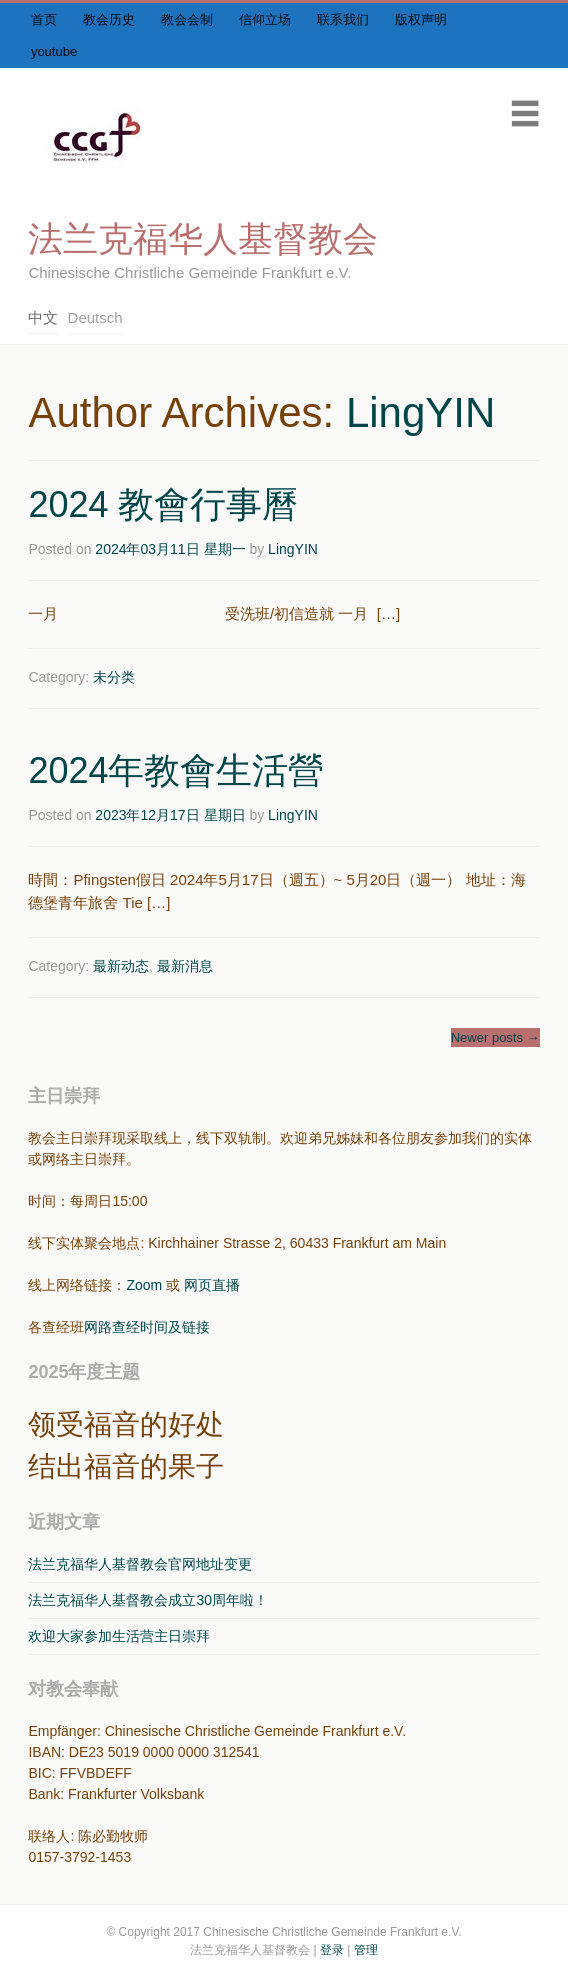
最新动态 (121, 966)
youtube (54, 51)
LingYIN (420, 412)
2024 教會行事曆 (163, 504)
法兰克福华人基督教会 (203, 238)
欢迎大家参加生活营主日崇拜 (119, 1636)
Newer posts (495, 1037)
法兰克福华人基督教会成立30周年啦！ (148, 1600)
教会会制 (187, 19)
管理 (366, 1950)
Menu (525, 113)
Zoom (144, 1285)
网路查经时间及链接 (147, 1327)
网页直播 (212, 1285)
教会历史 (109, 19)
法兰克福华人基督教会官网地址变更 (140, 1564)
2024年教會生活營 (176, 770)
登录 (332, 1950)
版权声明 (421, 19)
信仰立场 (265, 19)
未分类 (114, 677)
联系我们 (343, 19)
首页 (44, 19)
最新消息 (185, 966)
